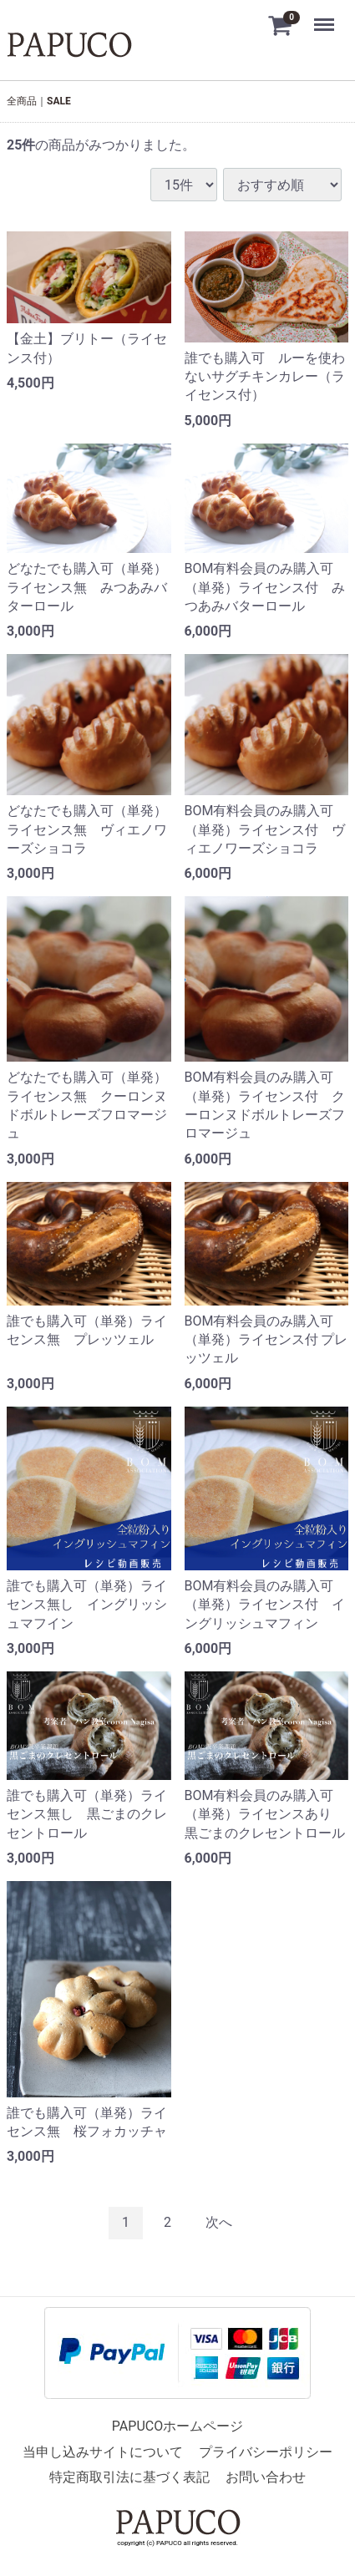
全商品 (22, 101)
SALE (59, 101)
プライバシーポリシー (265, 2451)
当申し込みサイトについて (103, 2451)
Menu (325, 17)
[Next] (219, 2222)
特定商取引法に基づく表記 (129, 2476)
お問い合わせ (266, 2476)
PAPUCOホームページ (177, 2426)
